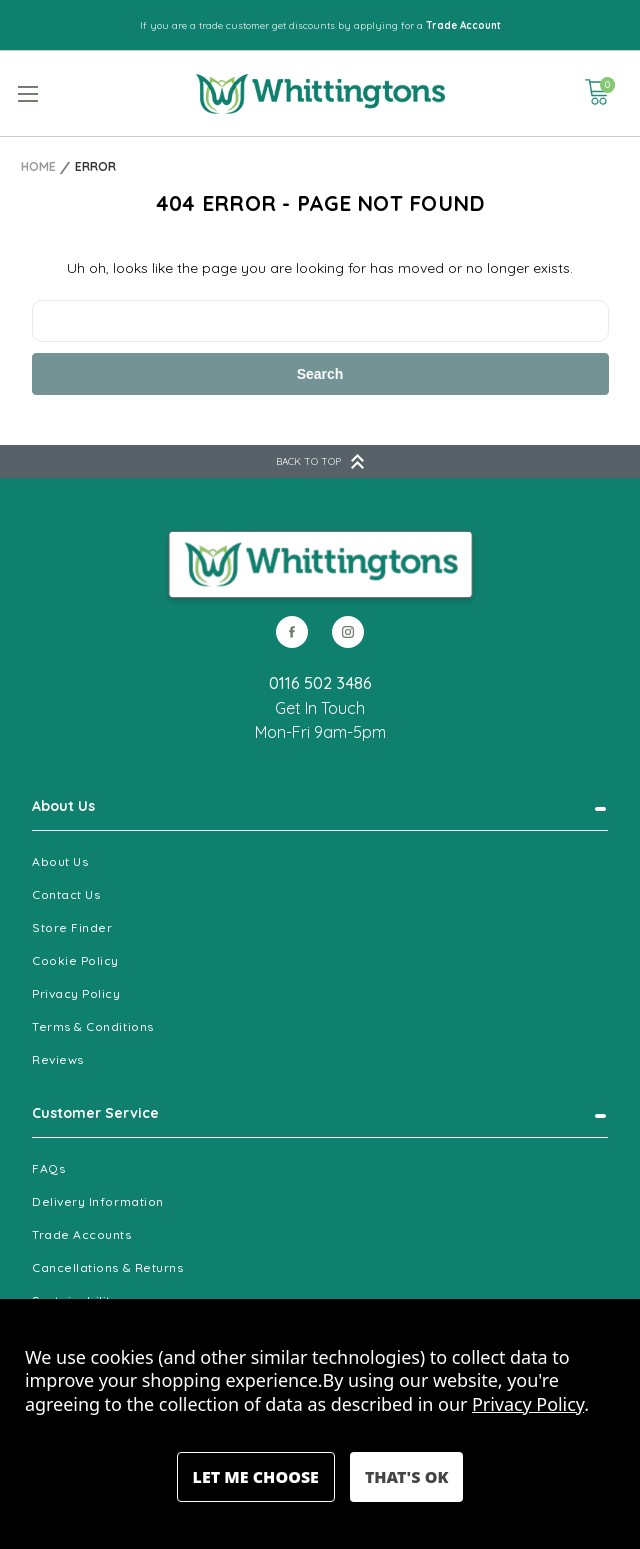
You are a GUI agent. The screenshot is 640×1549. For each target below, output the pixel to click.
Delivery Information (98, 1201)
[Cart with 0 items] (597, 92)
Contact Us (66, 894)
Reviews (58, 1059)
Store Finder (72, 927)
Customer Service (95, 1113)
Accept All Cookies (406, 1477)
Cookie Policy (75, 960)
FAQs (48, 1168)
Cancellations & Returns (107, 1267)
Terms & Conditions (93, 1026)
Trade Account (463, 25)
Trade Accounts (82, 1234)
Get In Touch (320, 708)
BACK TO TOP (320, 461)
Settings (256, 1477)
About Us (63, 806)
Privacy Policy (76, 993)
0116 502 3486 (320, 683)
